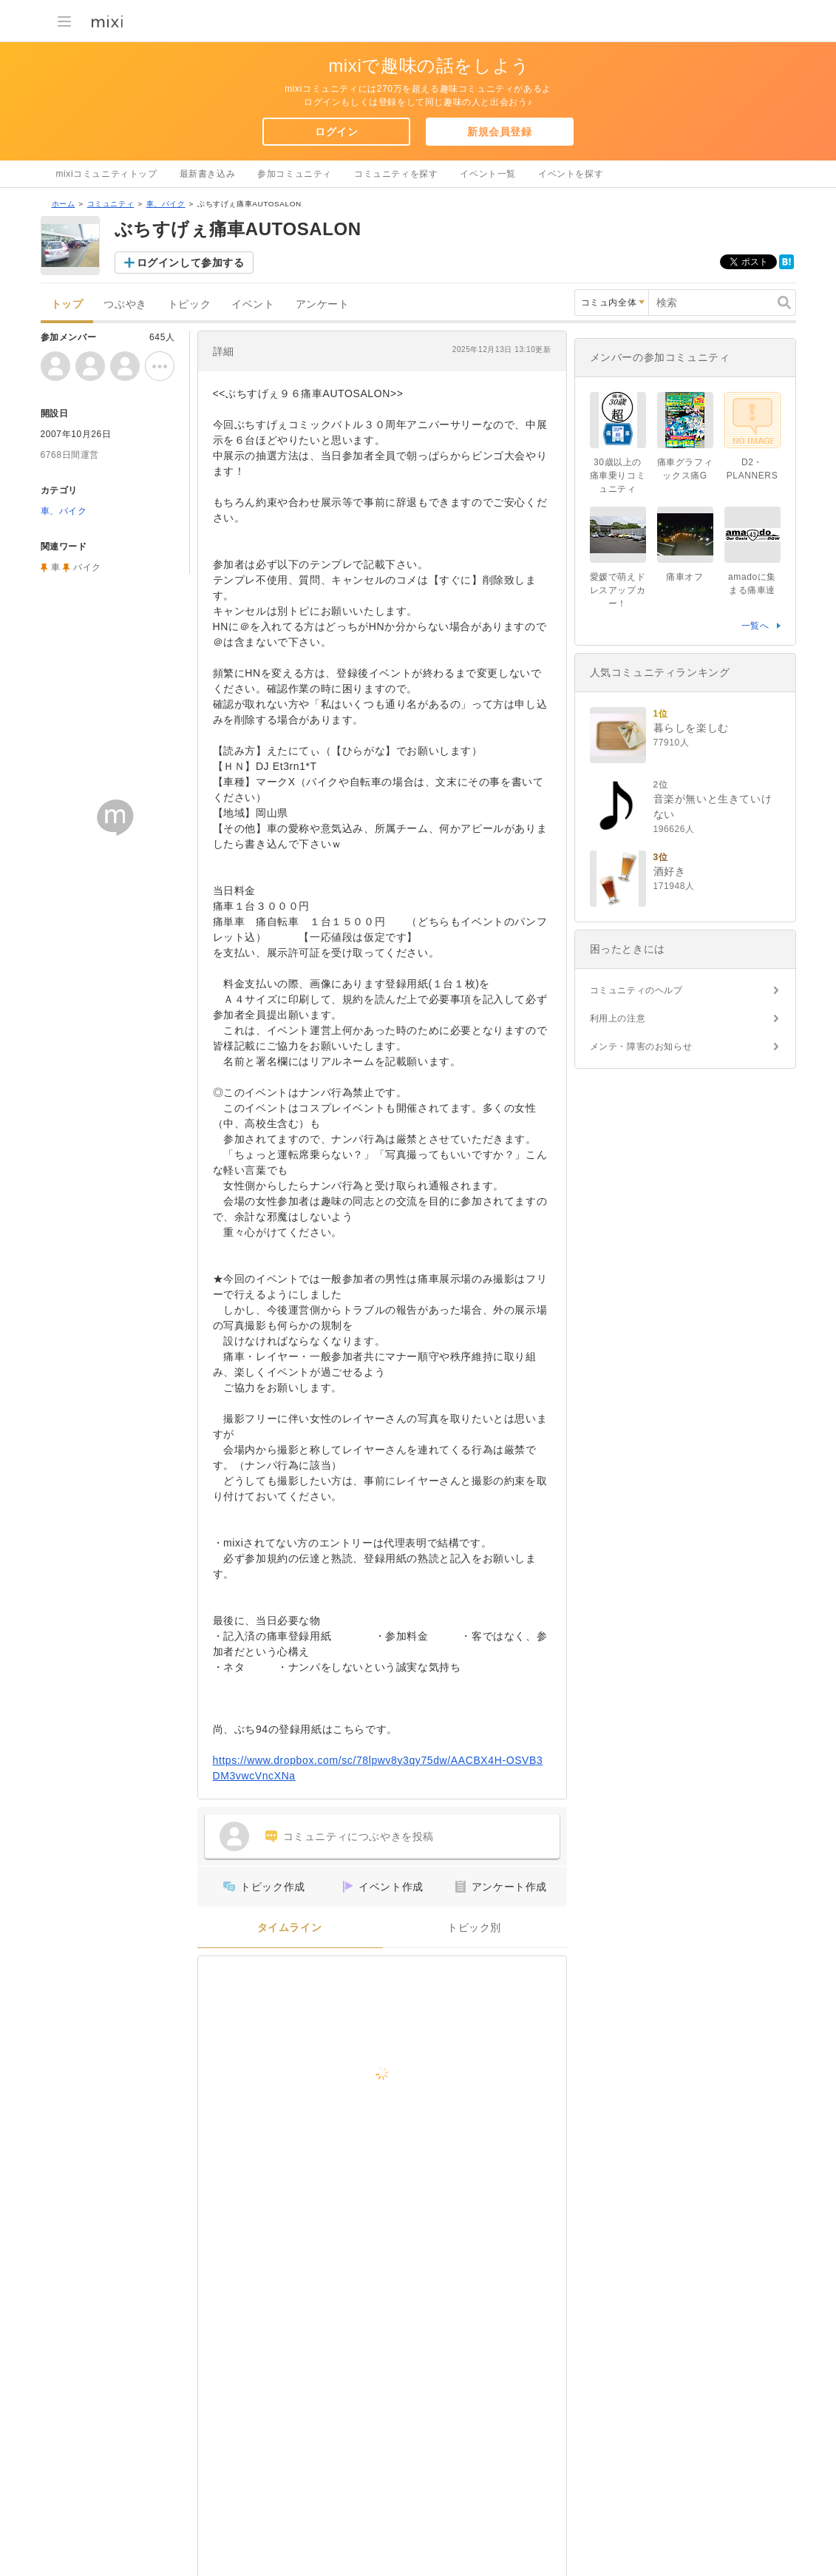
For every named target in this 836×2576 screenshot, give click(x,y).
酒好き (669, 871)
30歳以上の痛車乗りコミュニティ (618, 475)
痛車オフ (684, 577)
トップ (67, 304)
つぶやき (124, 304)
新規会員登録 (499, 132)
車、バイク (166, 204)
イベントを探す (570, 174)
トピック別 (474, 1927)
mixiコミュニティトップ (106, 174)
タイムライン (289, 1927)
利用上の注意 (618, 1018)
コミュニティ (111, 204)
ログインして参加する (191, 262)
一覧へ (755, 626)
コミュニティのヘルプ (636, 990)
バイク (87, 567)
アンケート (323, 304)
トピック (189, 304)
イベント (252, 304)
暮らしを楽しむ (691, 728)
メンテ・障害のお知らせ (641, 1046)
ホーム (63, 204)
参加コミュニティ (294, 174)
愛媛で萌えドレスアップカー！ (618, 590)
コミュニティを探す (396, 174)
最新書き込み (208, 174)
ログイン (336, 132)
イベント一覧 (488, 174)
